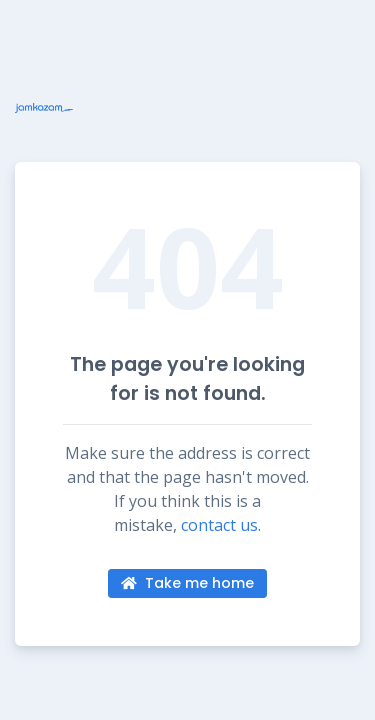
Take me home (187, 583)
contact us (219, 525)
